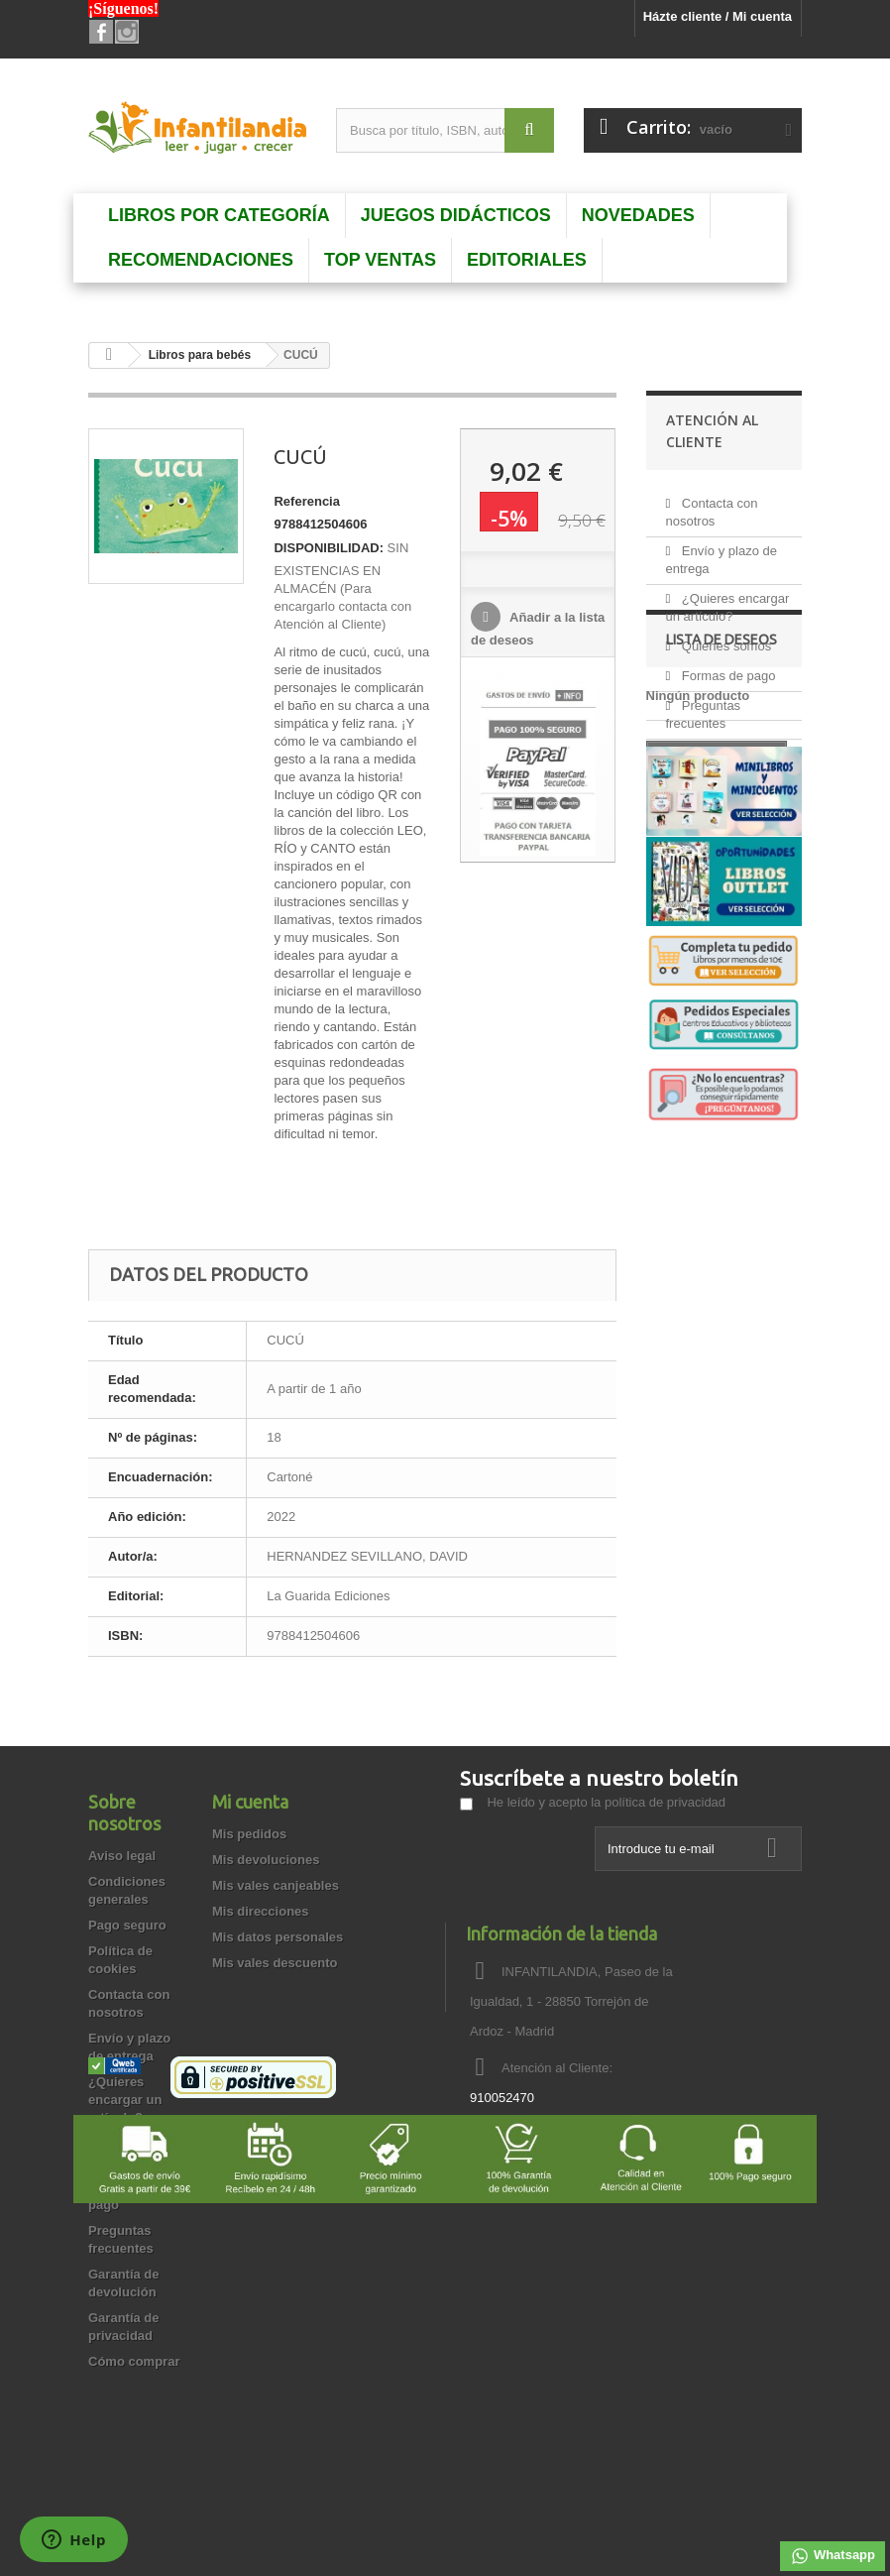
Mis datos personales (277, 1937)
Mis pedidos (249, 1833)
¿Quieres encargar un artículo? (125, 2099)
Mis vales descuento (274, 1962)
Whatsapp (832, 2556)
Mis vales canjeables (275, 1885)
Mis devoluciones (265, 1859)
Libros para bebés (200, 355)
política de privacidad (665, 1802)
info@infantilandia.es (601, 2134)
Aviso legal (122, 1855)
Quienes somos (724, 638)
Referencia (306, 501)
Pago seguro (127, 1925)
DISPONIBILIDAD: (329, 547)
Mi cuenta (250, 1802)
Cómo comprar (133, 2361)
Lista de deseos (721, 885)
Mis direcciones (260, 1911)
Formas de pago (726, 667)
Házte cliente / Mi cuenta (717, 16)
